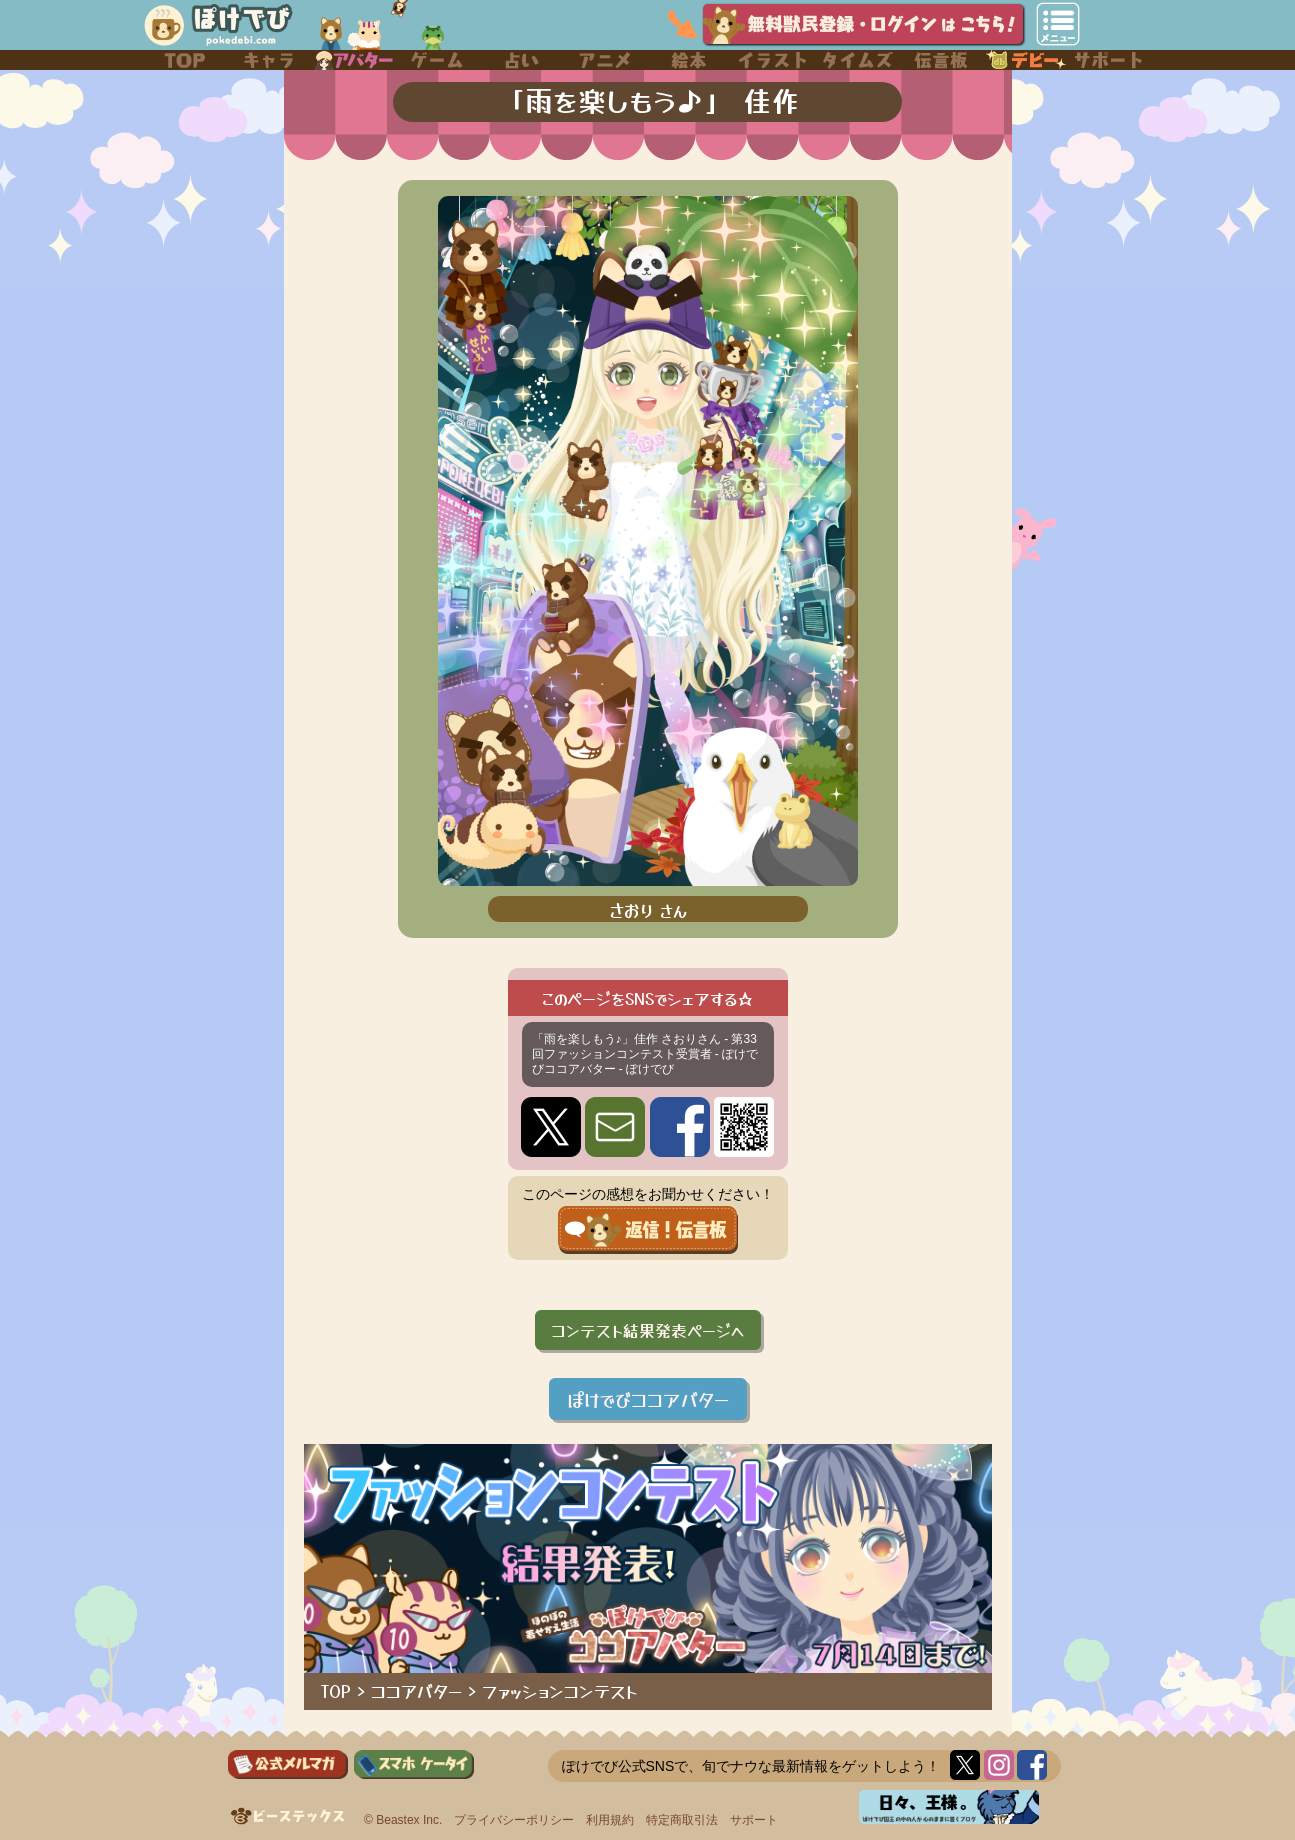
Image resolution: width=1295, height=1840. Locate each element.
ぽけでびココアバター (648, 1399)
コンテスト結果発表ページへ (648, 1330)
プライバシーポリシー (514, 1820)
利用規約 (610, 1820)
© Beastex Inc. (403, 1820)
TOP (336, 1691)
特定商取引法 (682, 1820)
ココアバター (416, 1691)
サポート (754, 1820)
